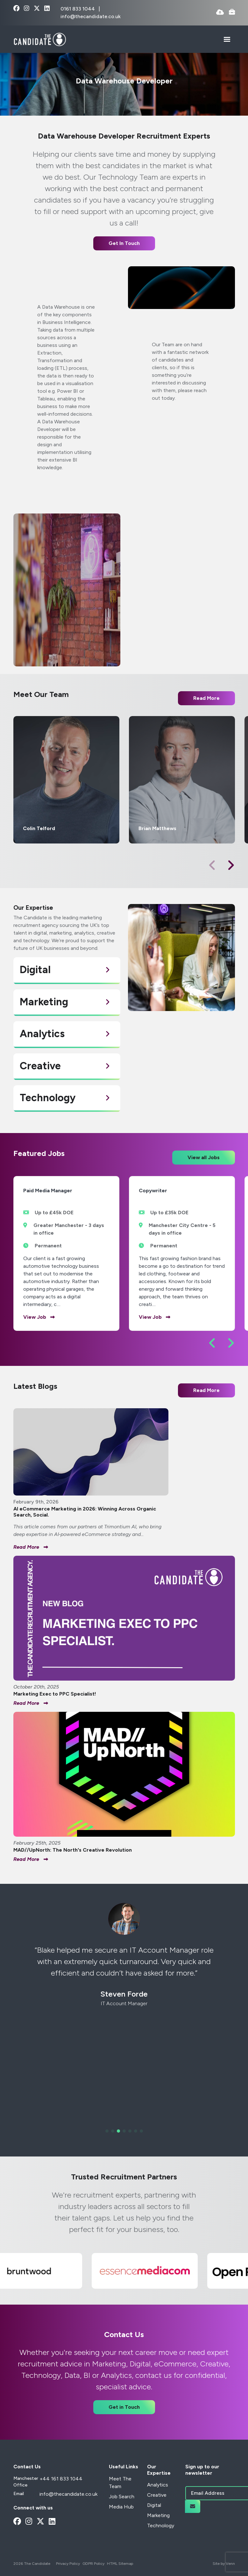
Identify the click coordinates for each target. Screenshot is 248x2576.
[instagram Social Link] (26, 9)
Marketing (158, 2515)
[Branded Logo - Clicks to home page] (40, 39)
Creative (157, 2495)
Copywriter (153, 1191)
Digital (154, 2505)
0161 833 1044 (78, 9)
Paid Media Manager (47, 1191)
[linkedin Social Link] (47, 9)
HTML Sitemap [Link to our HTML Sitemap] (120, 2563)
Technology (160, 2525)
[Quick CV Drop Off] (220, 13)
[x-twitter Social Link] (37, 9)
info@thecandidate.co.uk (90, 16)
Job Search (121, 2496)
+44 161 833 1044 (60, 2479)
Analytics (157, 2485)
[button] (230, 865)
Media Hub (121, 2507)
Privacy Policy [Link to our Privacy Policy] (68, 2563)
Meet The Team (120, 2482)
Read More (206, 1390)
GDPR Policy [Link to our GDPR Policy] (93, 2563)
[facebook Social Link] (16, 9)
